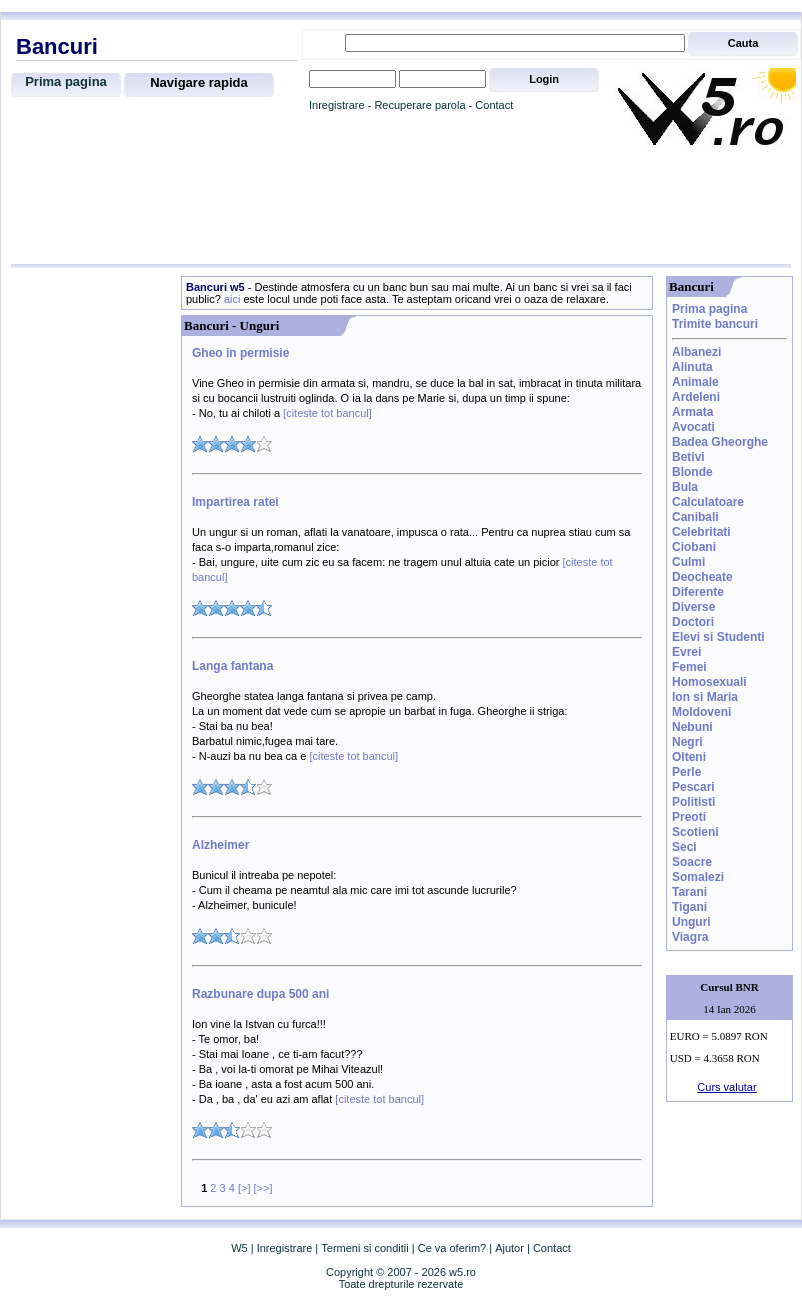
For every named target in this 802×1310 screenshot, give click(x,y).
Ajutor (509, 1248)
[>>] (263, 1188)
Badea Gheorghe (720, 442)
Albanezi (696, 352)
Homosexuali (709, 682)
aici (232, 299)
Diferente (698, 592)
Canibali (695, 517)
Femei (689, 667)
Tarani (689, 892)
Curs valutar (726, 1087)
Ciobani (694, 547)
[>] (244, 1188)
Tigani (689, 907)
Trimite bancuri (715, 324)
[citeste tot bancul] (326, 413)
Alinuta (692, 367)
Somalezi (698, 877)
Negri (687, 742)
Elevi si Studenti (718, 637)
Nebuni (692, 727)
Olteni (689, 757)
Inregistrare (337, 105)
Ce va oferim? (452, 1248)
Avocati (693, 427)
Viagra (690, 937)
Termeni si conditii (364, 1248)
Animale (695, 382)
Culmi (688, 562)
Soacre (692, 862)
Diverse (693, 607)
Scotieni (695, 832)
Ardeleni (696, 397)
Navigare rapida (199, 82)
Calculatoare (708, 502)
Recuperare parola (419, 105)
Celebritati (701, 532)
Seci (684, 847)
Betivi (688, 457)
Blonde (692, 472)
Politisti (693, 802)
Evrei (686, 652)
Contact (494, 105)
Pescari (693, 787)
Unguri (691, 922)
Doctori (693, 622)
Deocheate (702, 577)
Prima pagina (66, 81)
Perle (686, 772)
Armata (692, 412)
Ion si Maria (705, 697)
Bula (685, 487)
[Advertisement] (401, 207)
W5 (239, 1248)
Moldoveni (701, 712)
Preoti (689, 817)
